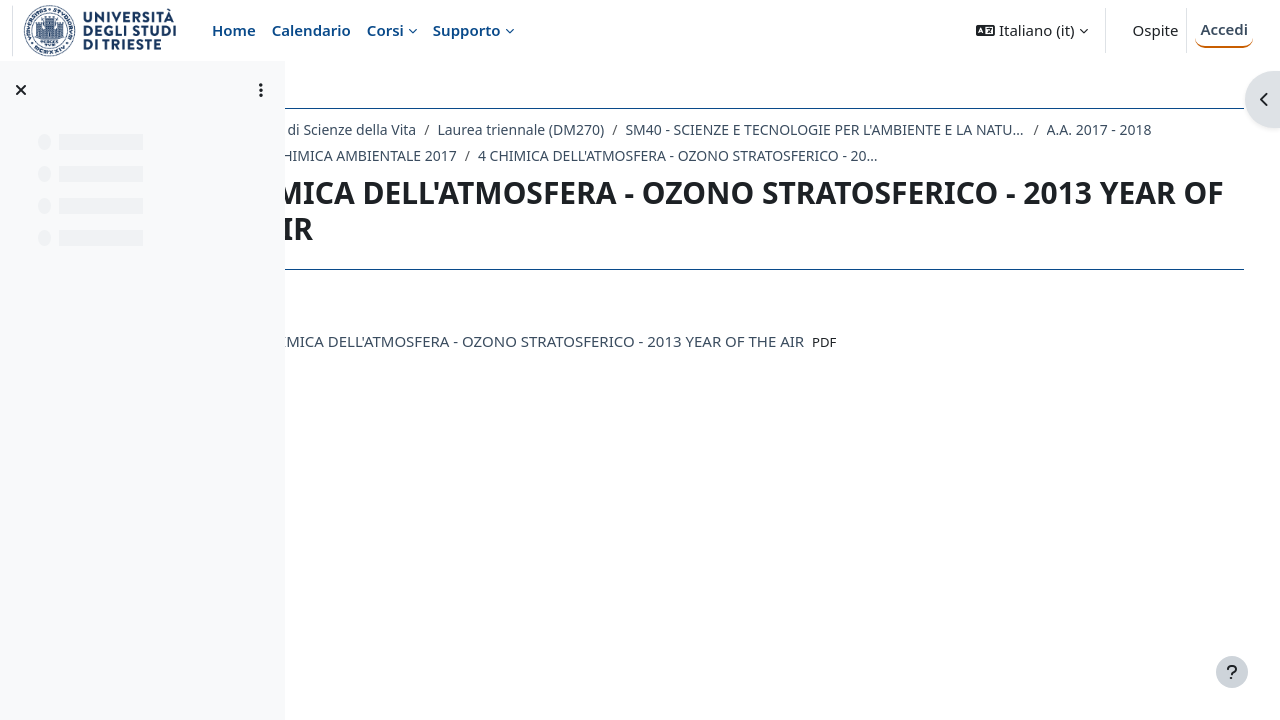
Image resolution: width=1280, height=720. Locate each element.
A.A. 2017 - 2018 (397, 155)
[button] (1031, 30)
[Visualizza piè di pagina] (1232, 672)
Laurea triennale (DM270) (648, 129)
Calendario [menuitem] (311, 30)
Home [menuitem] (234, 30)
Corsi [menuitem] (385, 30)
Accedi (1224, 29)
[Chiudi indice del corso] (21, 90)
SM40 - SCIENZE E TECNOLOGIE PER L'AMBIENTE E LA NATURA (953, 129)
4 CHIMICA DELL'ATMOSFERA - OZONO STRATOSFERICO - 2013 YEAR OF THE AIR (932, 155)
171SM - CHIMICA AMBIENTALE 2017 (591, 155)
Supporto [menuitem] (467, 30)
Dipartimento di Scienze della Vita (434, 129)
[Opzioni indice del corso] (261, 90)
